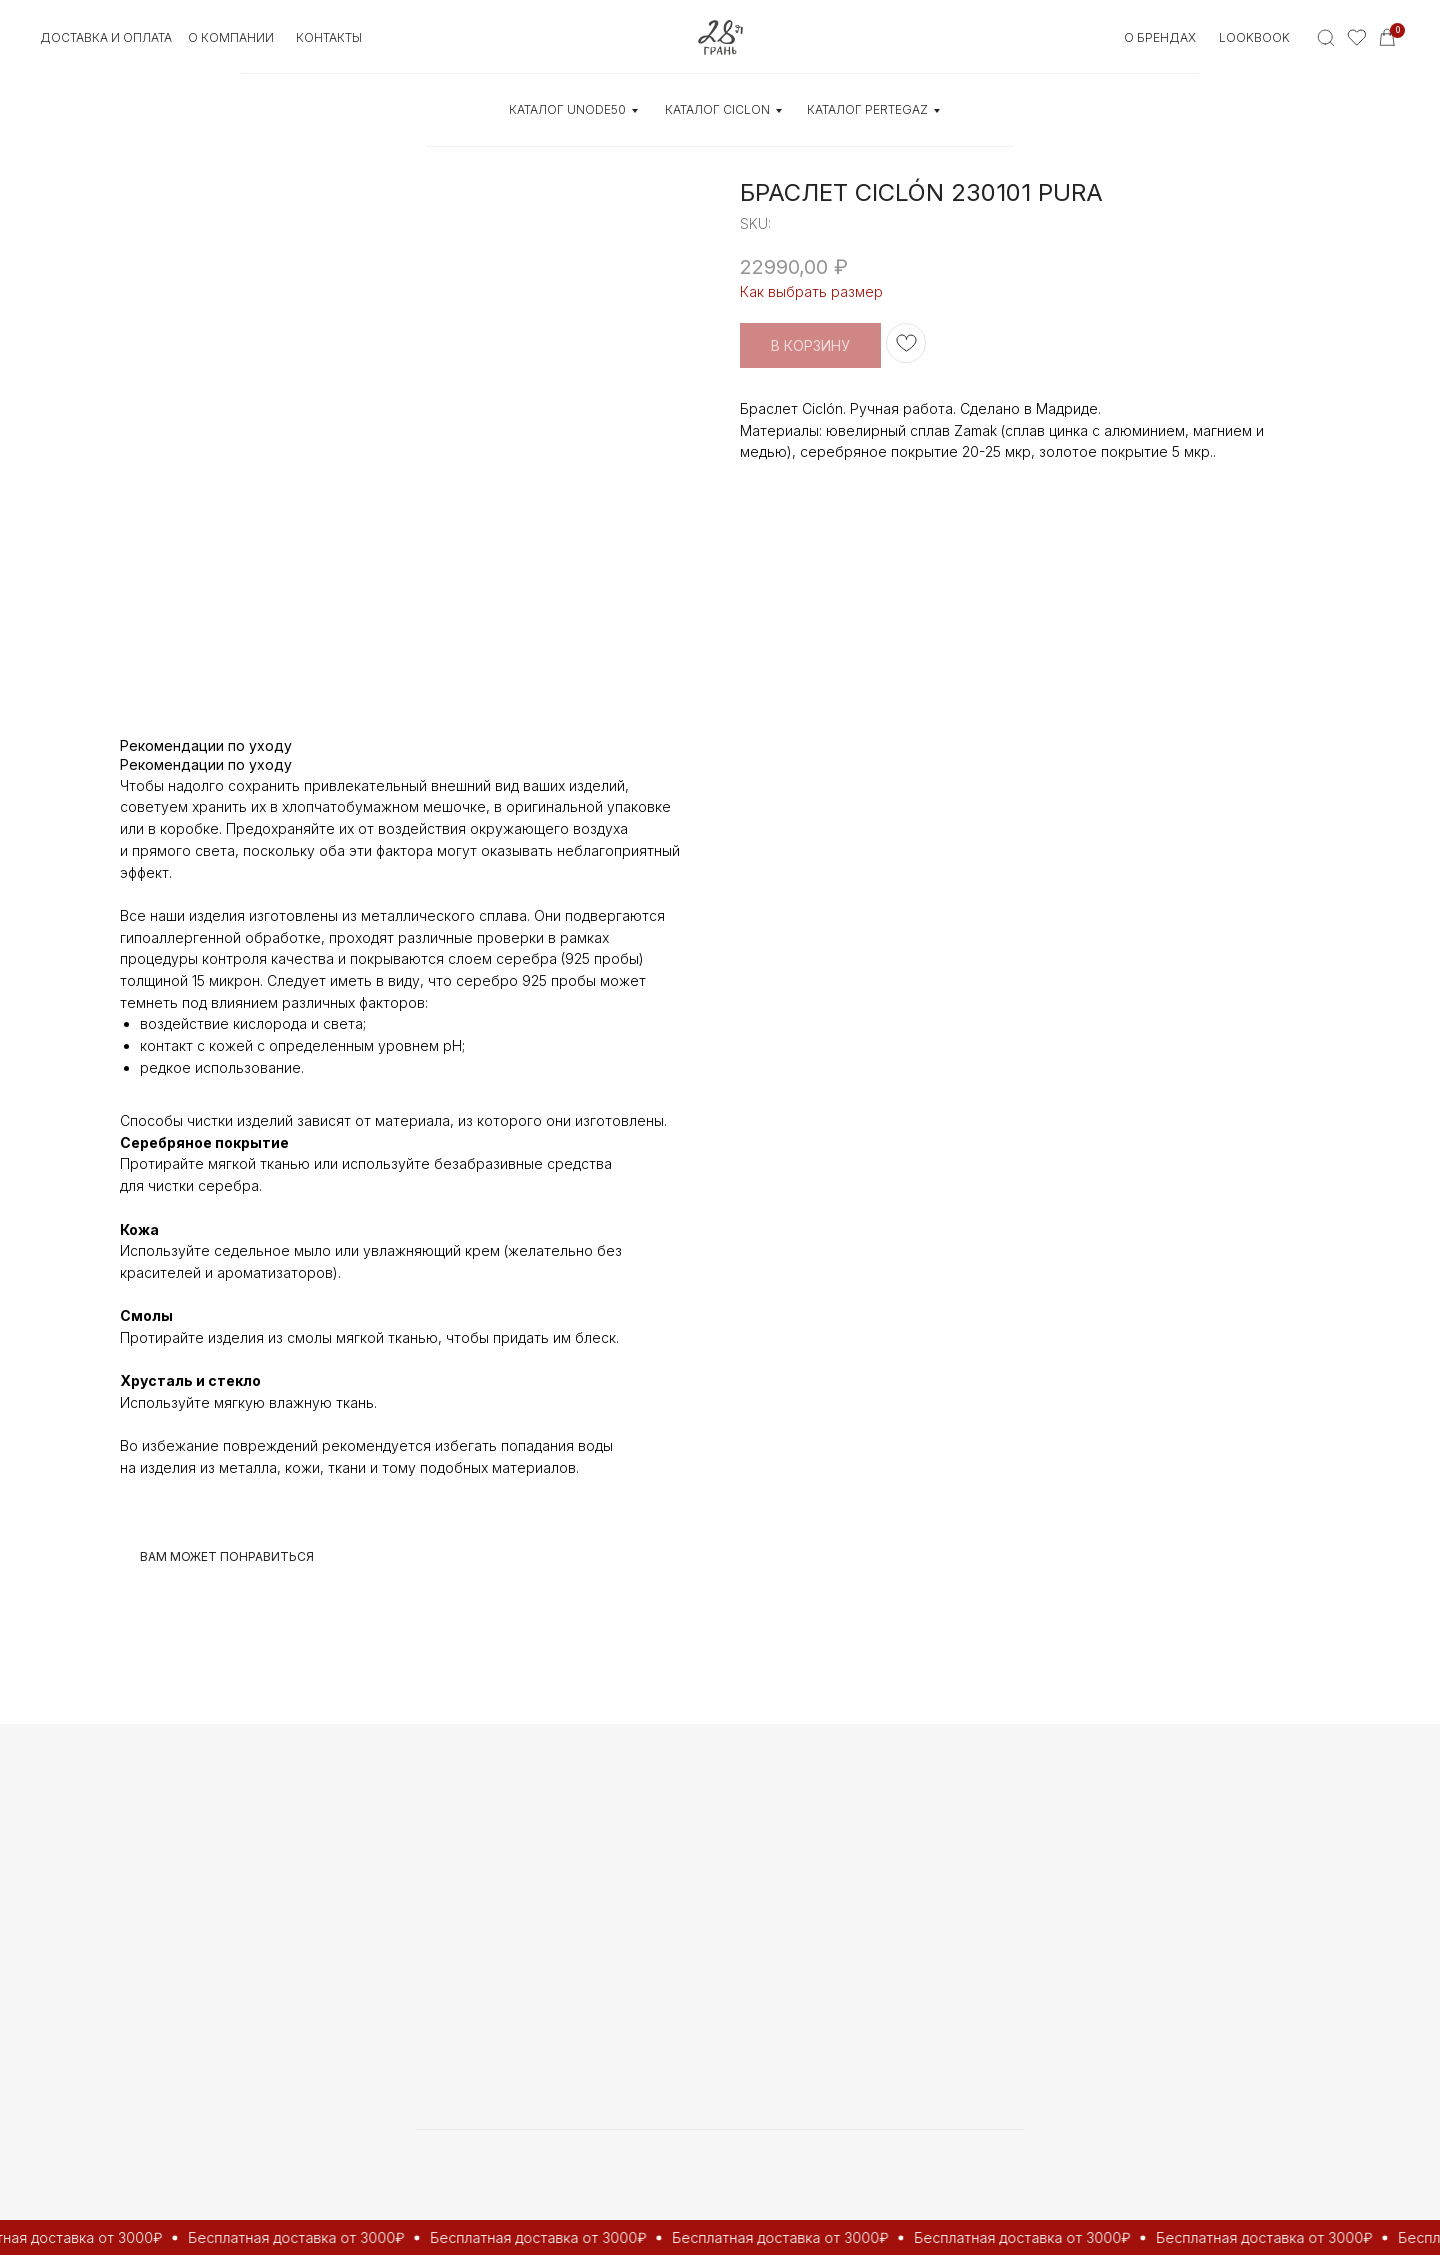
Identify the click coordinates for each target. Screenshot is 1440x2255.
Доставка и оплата (106, 37)
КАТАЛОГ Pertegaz (867, 109)
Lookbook (1254, 37)
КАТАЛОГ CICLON (717, 109)
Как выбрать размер (811, 291)
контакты (329, 37)
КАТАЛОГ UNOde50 (567, 109)
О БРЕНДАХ (1160, 37)
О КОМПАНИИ (231, 37)
